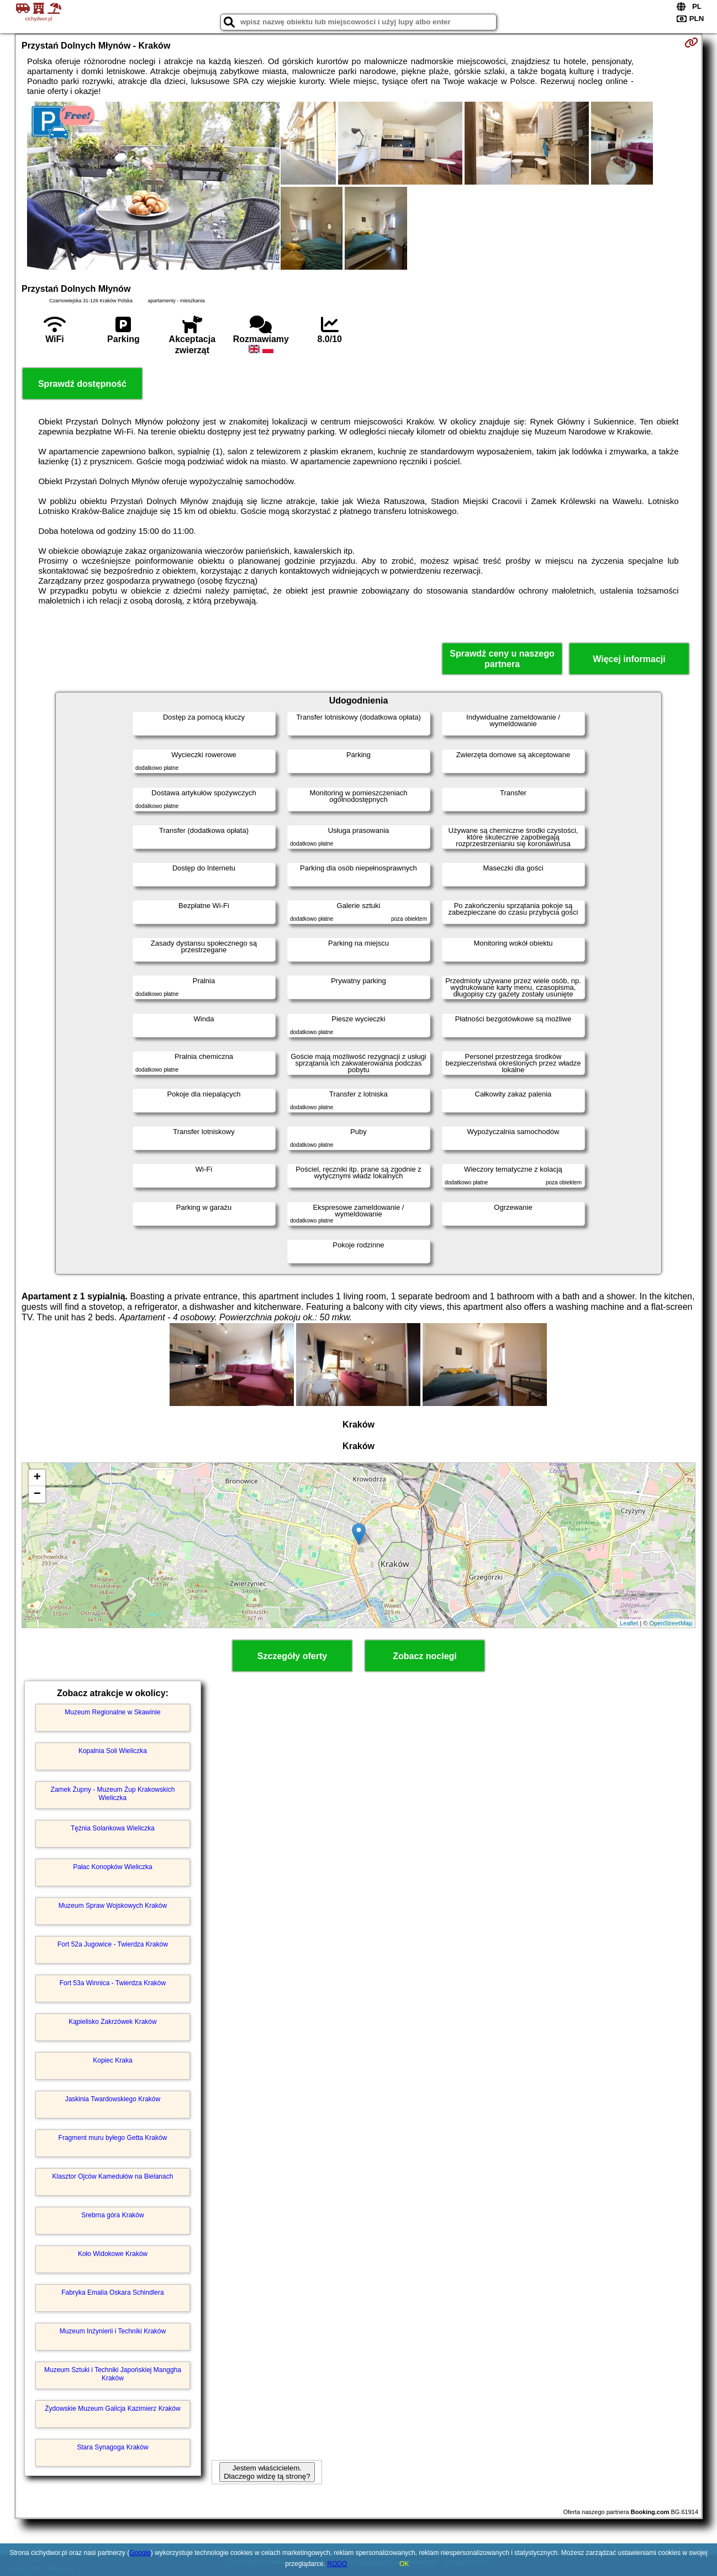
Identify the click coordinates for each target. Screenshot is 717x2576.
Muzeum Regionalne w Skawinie (112, 1712)
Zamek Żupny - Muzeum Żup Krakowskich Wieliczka (113, 1793)
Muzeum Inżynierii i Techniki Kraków (113, 2331)
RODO (337, 2564)
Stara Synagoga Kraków (112, 2447)
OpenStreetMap (670, 1623)
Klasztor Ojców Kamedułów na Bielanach (112, 2176)
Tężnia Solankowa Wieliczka (113, 1828)
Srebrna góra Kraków (112, 2215)
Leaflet (629, 1623)
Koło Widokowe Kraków (112, 2254)
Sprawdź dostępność (82, 384)
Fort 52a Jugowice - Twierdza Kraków (112, 1944)
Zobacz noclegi (425, 1656)
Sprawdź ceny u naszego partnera (502, 659)
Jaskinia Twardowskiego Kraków (113, 2099)
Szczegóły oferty (292, 1656)
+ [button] (37, 1478)
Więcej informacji (629, 659)
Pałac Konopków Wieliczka (112, 1867)
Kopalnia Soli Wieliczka (112, 1751)
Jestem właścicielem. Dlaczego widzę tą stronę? (267, 2472)
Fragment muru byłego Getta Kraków (113, 2138)
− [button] (37, 1494)
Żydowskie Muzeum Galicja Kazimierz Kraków (112, 2408)
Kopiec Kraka (112, 2060)
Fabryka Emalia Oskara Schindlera (112, 2292)
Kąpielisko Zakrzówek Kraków (112, 2022)
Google (140, 2553)
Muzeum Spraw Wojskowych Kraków (113, 1905)
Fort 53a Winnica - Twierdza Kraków (113, 1983)
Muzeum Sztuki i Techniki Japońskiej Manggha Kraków (112, 2373)
